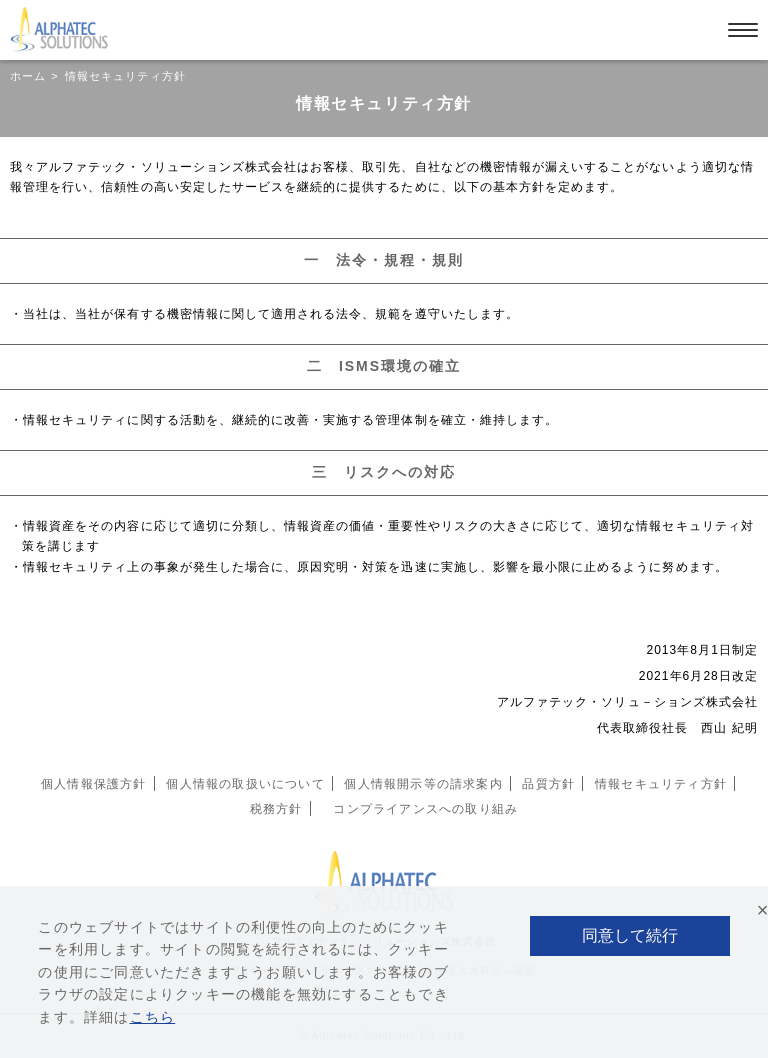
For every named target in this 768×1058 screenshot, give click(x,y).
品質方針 (548, 784)
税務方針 (276, 809)
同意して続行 (630, 935)
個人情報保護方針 (94, 784)
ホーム (28, 76)
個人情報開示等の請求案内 (423, 784)
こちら (153, 1017)
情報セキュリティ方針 (661, 784)
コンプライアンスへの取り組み (425, 809)
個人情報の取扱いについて (245, 784)
